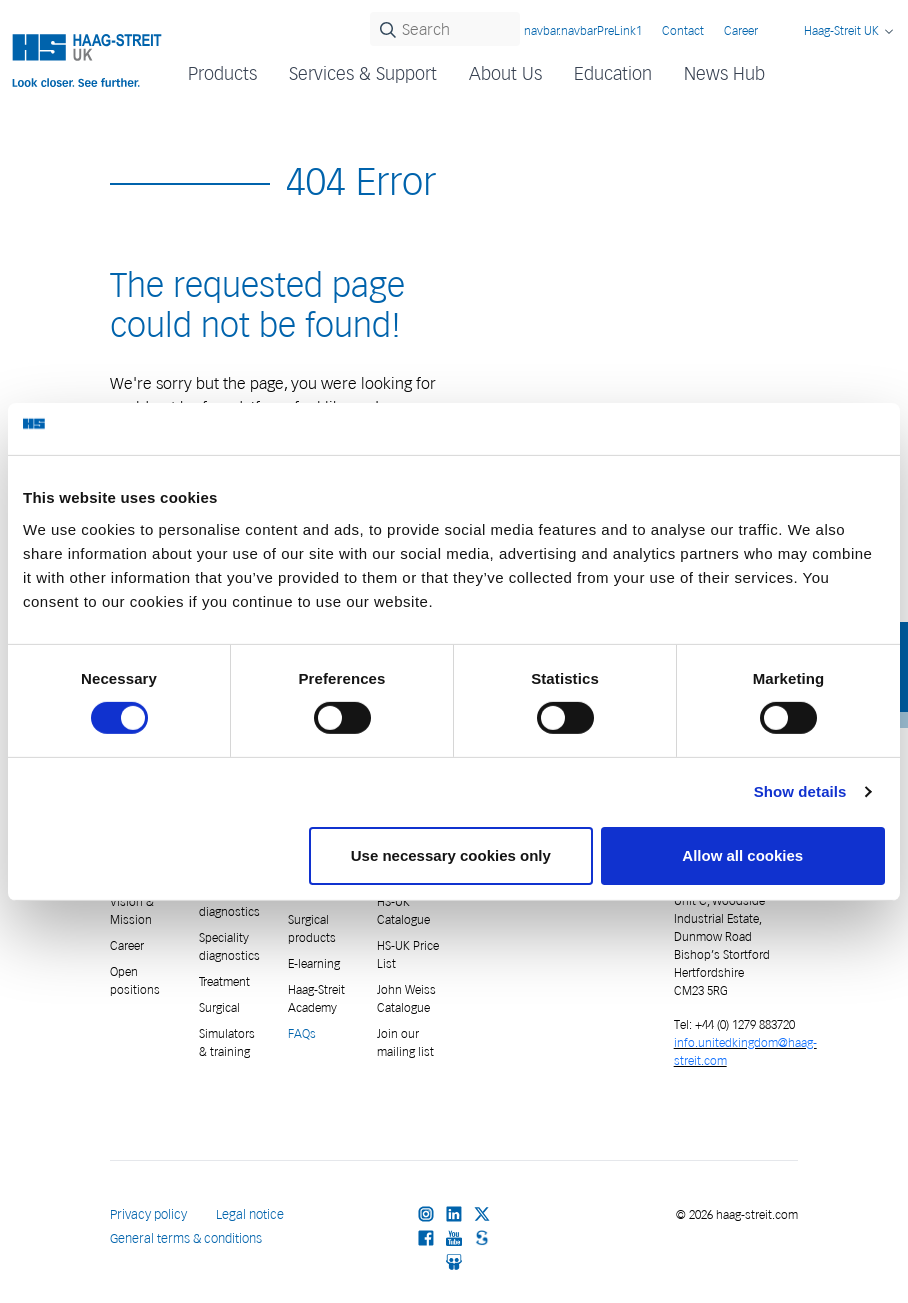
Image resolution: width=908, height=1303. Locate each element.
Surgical (219, 1007)
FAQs (302, 1033)
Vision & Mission (132, 910)
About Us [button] (505, 73)
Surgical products (312, 928)
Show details (800, 791)
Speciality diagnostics (229, 946)
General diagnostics (229, 902)
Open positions (135, 980)
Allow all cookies (742, 855)
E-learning (314, 963)
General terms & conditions (186, 1238)
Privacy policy (148, 1214)
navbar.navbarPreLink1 (583, 30)
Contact (683, 30)
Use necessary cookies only (451, 855)
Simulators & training (227, 1042)
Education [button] (613, 73)
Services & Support (363, 73)
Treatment (224, 981)
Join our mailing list (405, 1042)
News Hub (724, 73)
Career (741, 30)
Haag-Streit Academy (316, 998)
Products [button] (222, 73)
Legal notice (250, 1214)
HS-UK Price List (408, 954)
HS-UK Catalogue (403, 910)
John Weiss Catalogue (406, 998)
